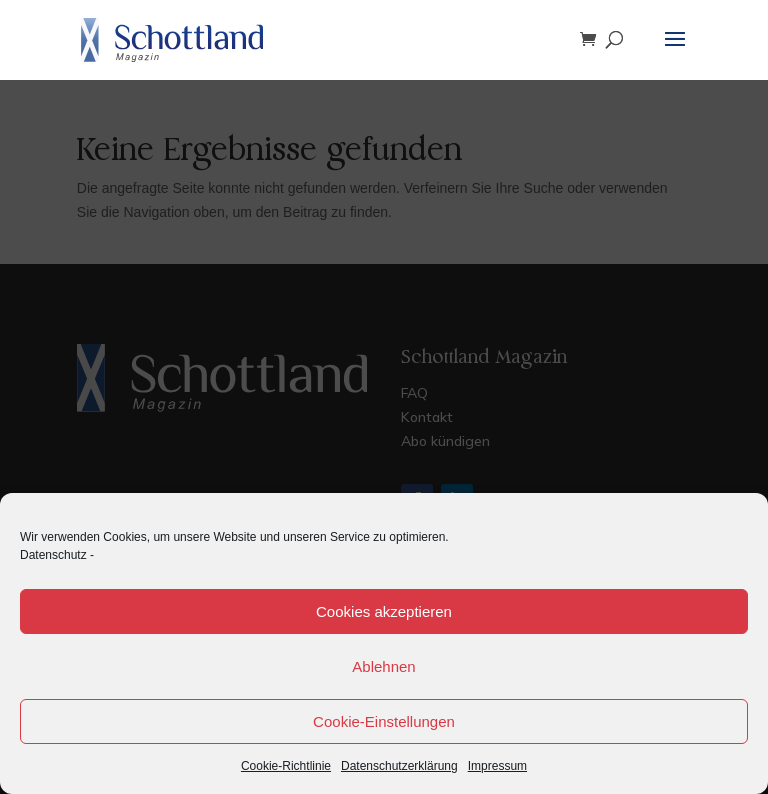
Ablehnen (383, 666)
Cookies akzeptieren (384, 611)
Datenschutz (53, 555)
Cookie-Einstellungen (384, 721)
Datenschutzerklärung (399, 766)
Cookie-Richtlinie (286, 766)
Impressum (497, 766)
